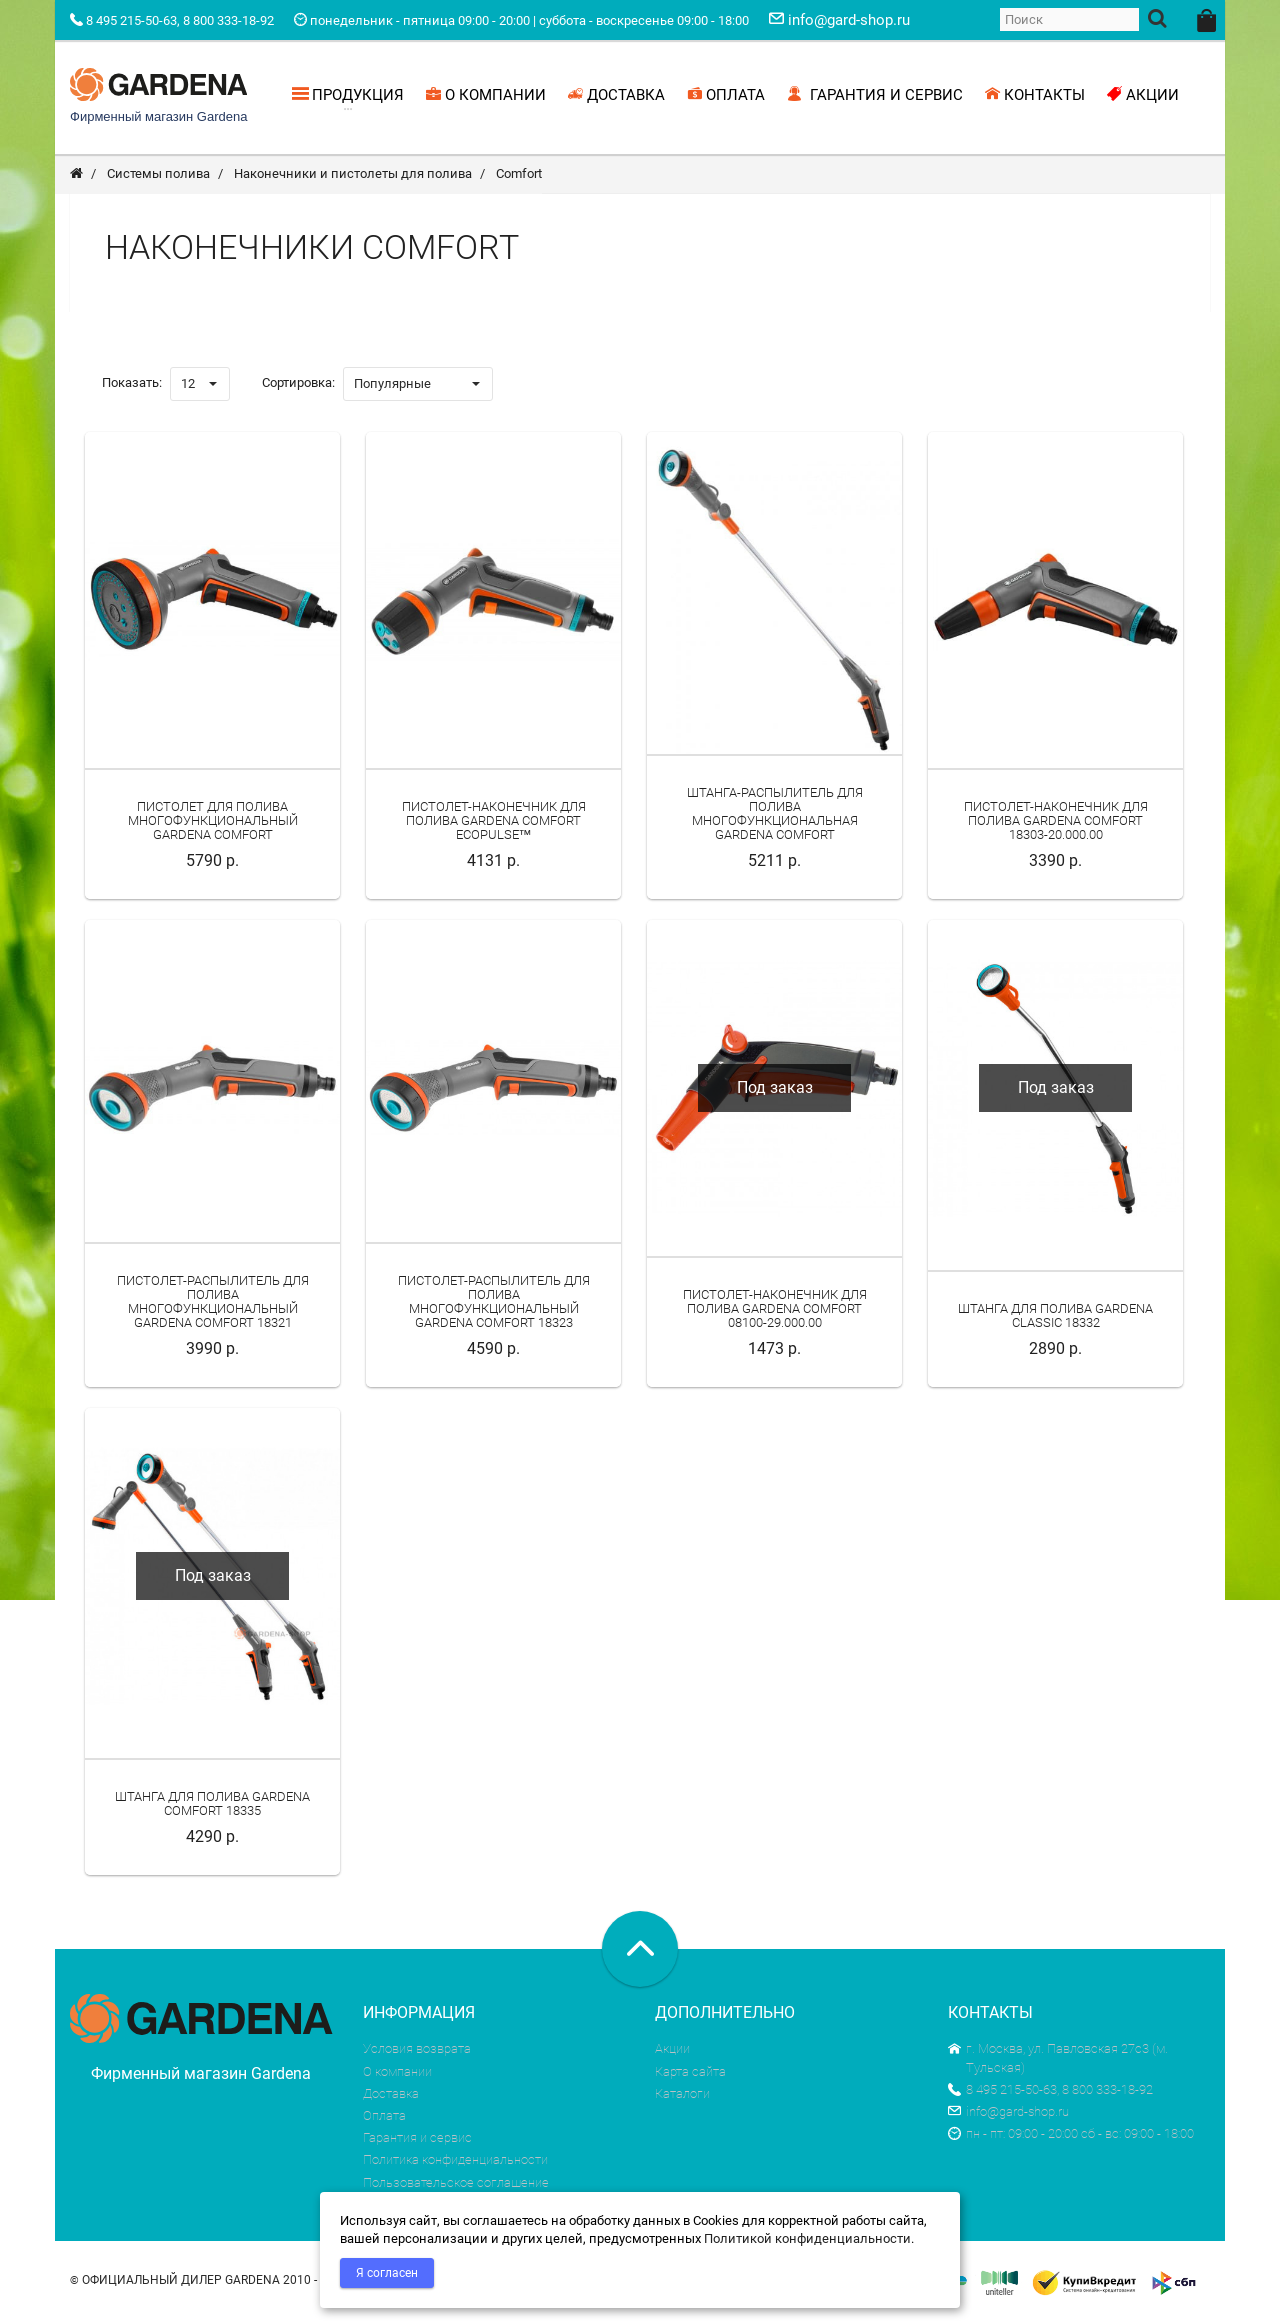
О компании (397, 2074)
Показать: (132, 385)
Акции (672, 2052)
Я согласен (387, 2273)
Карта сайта (690, 2074)
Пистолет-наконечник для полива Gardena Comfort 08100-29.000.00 (775, 1312)
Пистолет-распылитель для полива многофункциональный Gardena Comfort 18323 (494, 1305)
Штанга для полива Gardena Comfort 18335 (212, 1806)
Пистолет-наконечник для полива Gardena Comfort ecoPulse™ (494, 824)
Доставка (391, 2096)
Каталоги (682, 2096)
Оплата (384, 2118)
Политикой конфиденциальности (807, 2238)
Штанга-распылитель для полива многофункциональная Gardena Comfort (775, 817)
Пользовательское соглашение (456, 2185)
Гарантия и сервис (417, 2140)
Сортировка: (298, 385)
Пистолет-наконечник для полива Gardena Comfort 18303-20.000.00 (1056, 824)
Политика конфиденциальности (455, 2163)
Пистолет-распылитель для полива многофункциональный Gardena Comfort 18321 (213, 1305)
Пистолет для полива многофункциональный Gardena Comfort (213, 824)
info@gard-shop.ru (1008, 2114)
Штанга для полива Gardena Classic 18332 (1055, 1318)
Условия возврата (417, 2052)
